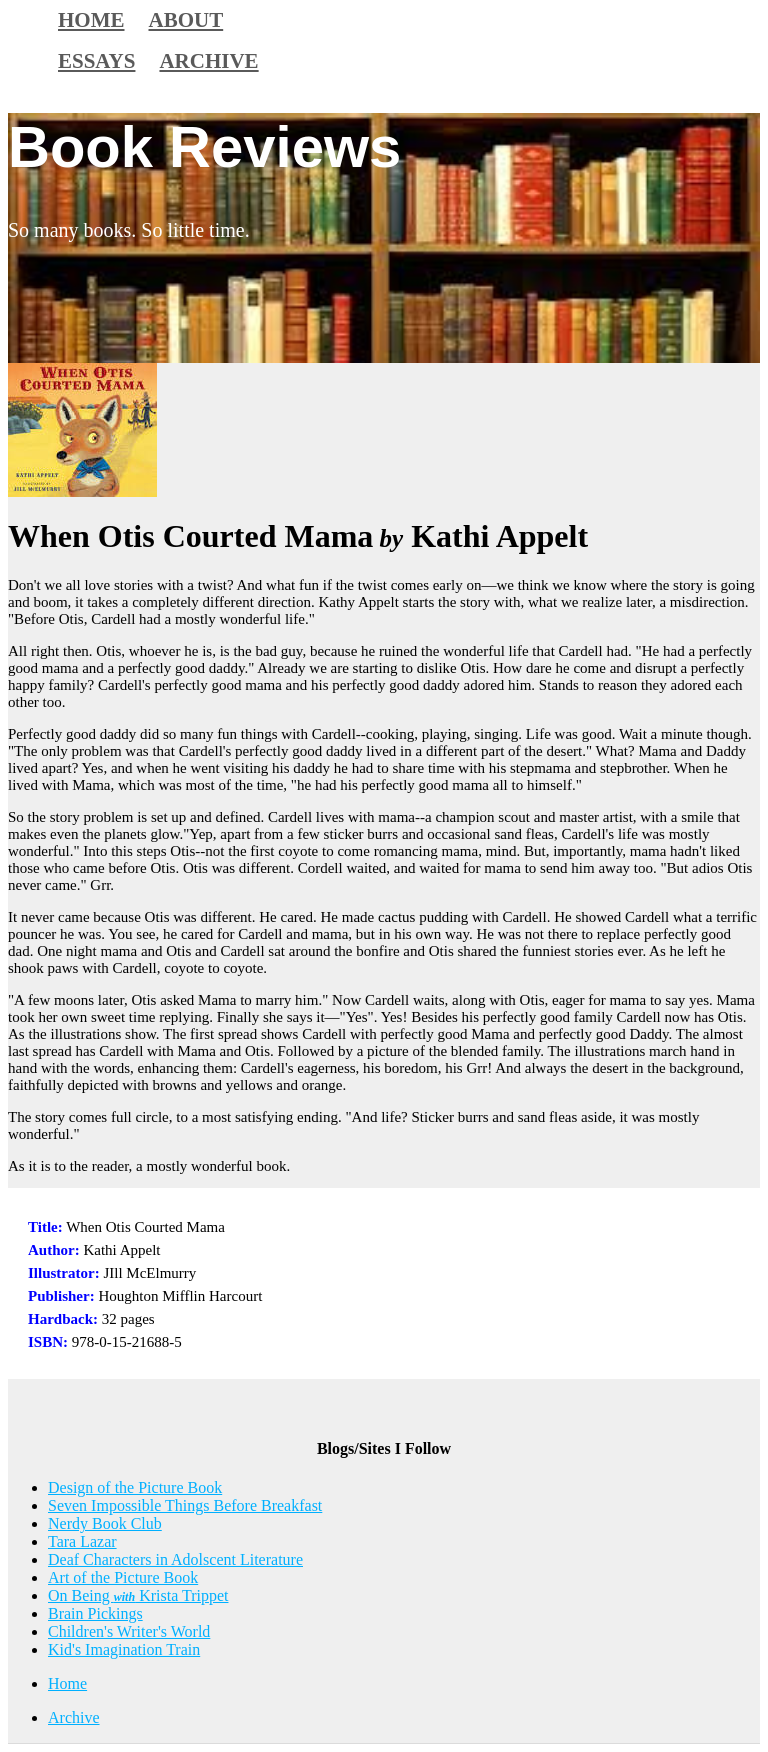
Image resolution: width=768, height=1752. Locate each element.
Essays (96, 61)
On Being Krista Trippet (138, 1595)
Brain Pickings (95, 1613)
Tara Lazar (82, 1541)
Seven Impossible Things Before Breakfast (185, 1505)
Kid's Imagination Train (124, 1649)
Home (67, 1683)
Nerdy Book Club (105, 1523)
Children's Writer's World (129, 1631)
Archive (208, 61)
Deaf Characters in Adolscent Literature (175, 1559)
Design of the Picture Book (135, 1487)
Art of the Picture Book (123, 1577)
